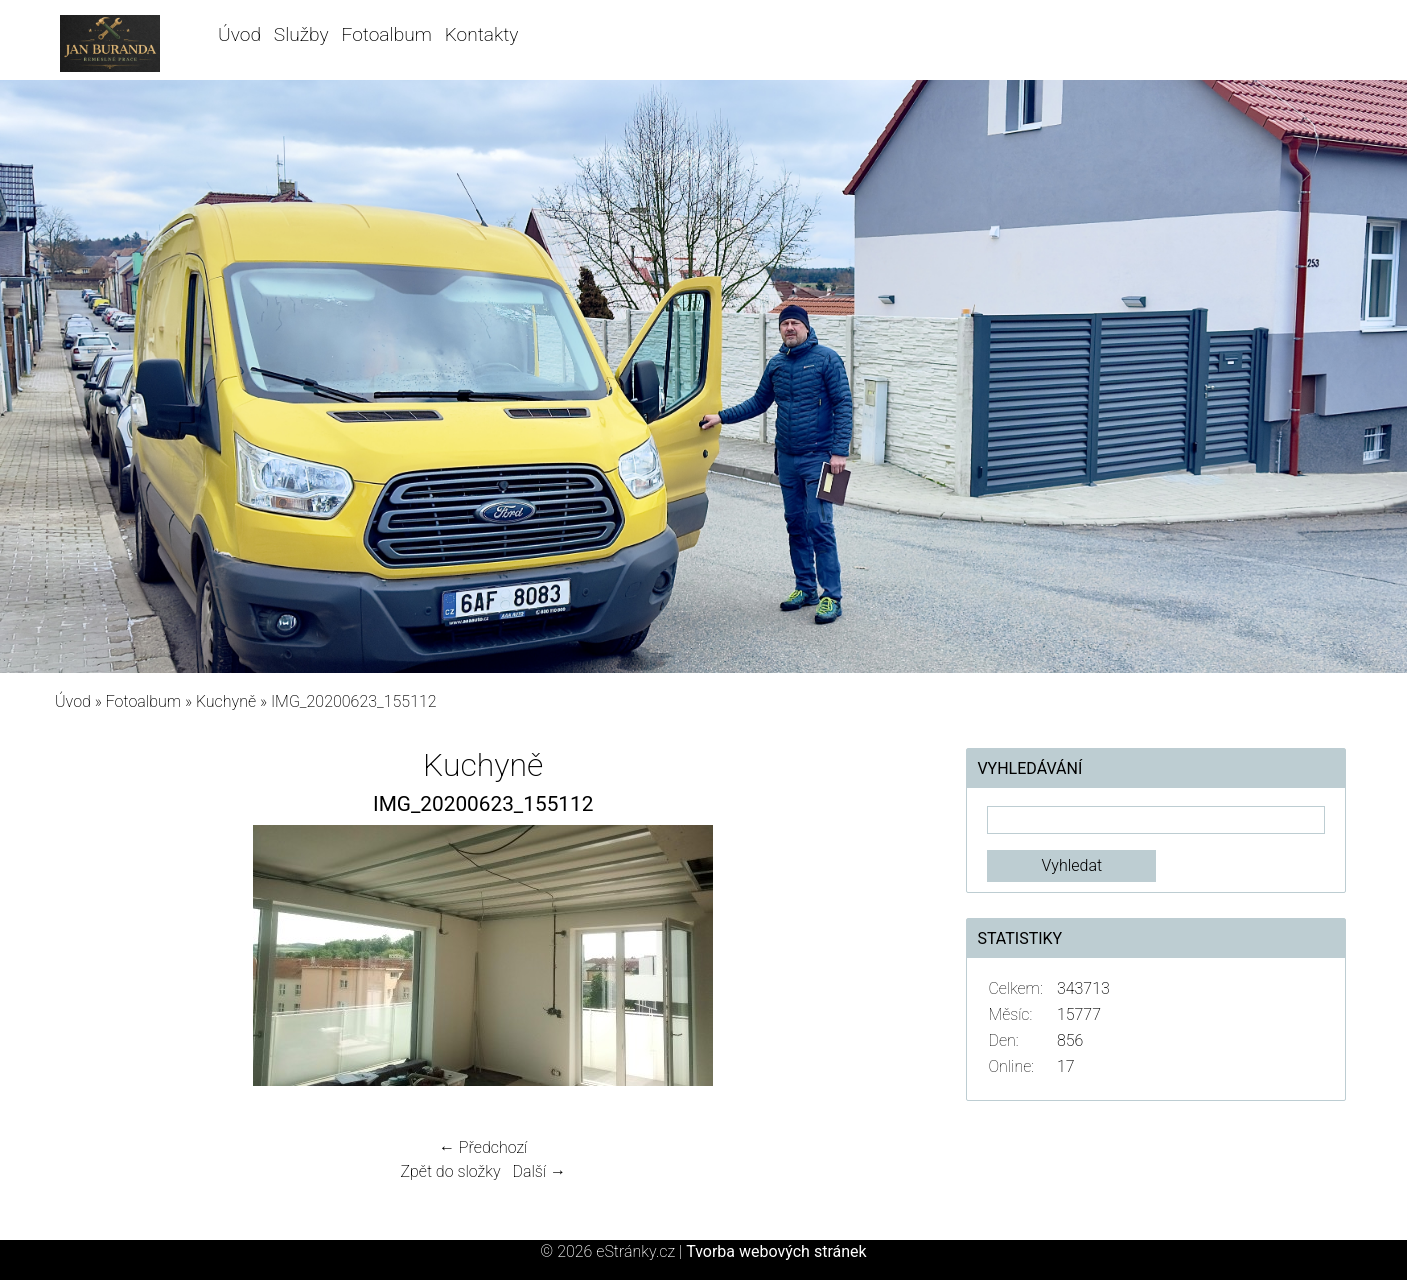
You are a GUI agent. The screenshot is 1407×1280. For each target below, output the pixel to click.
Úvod (239, 34)
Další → (539, 1171)
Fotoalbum (386, 34)
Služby (301, 34)
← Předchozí (483, 1147)
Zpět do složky (450, 1171)
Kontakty (482, 34)
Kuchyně (226, 701)
